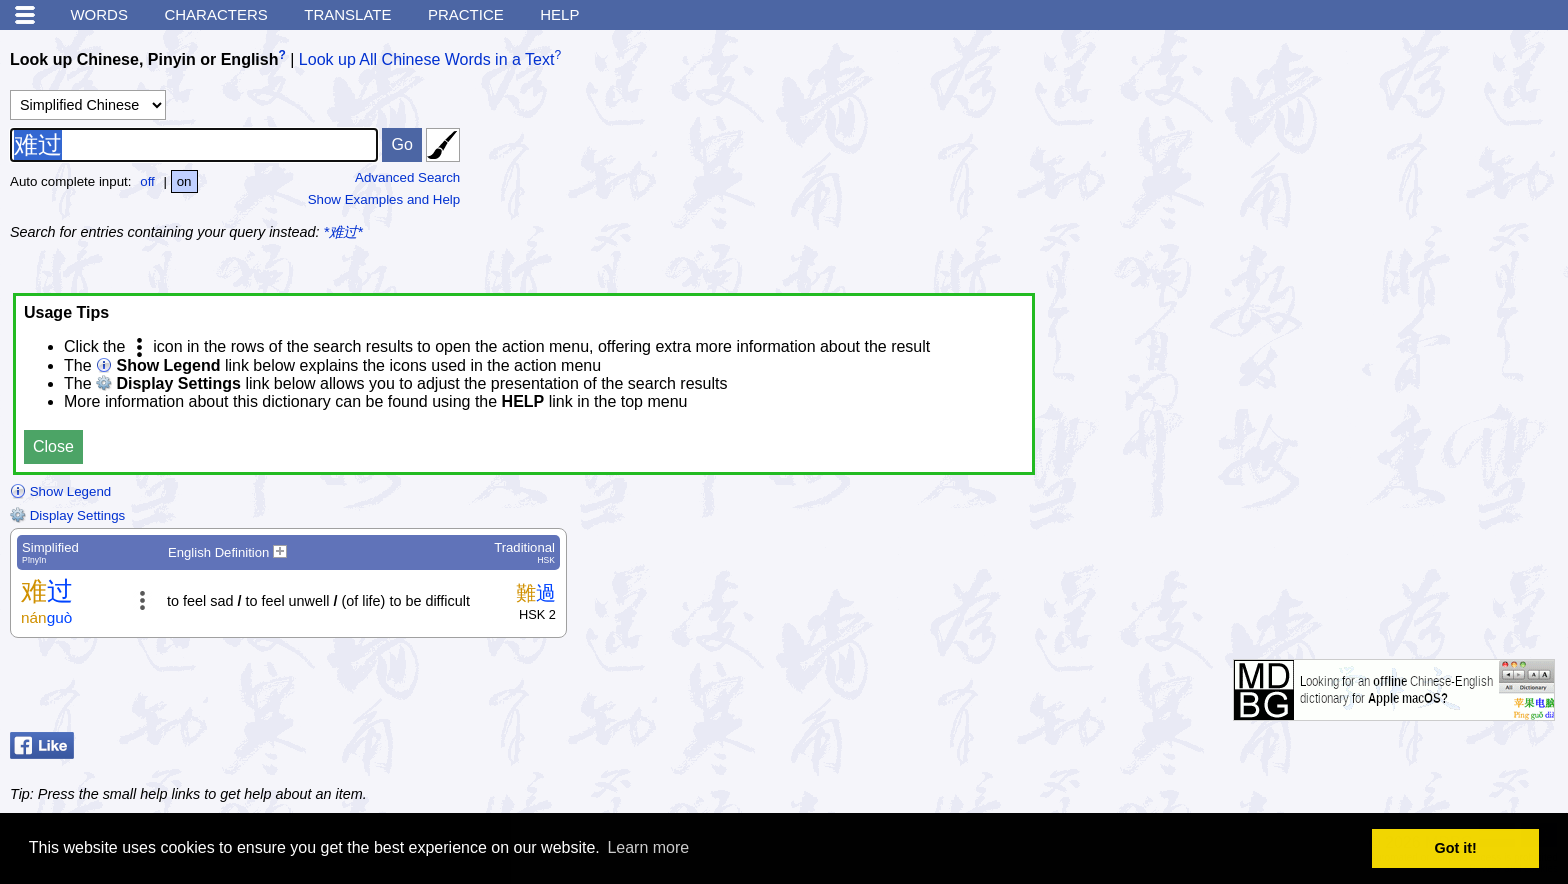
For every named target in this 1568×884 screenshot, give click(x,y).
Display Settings (67, 515)
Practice (466, 14)
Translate (347, 14)
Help (559, 14)
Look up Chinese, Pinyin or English (144, 59)
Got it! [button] (1456, 848)
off (147, 181)
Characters (215, 14)
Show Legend (60, 491)
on (184, 181)
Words (99, 14)
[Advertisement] (1408, 165)
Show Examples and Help (384, 199)
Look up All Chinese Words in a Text (427, 59)
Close (53, 446)
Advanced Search (407, 177)
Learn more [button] (648, 847)
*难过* (343, 232)
